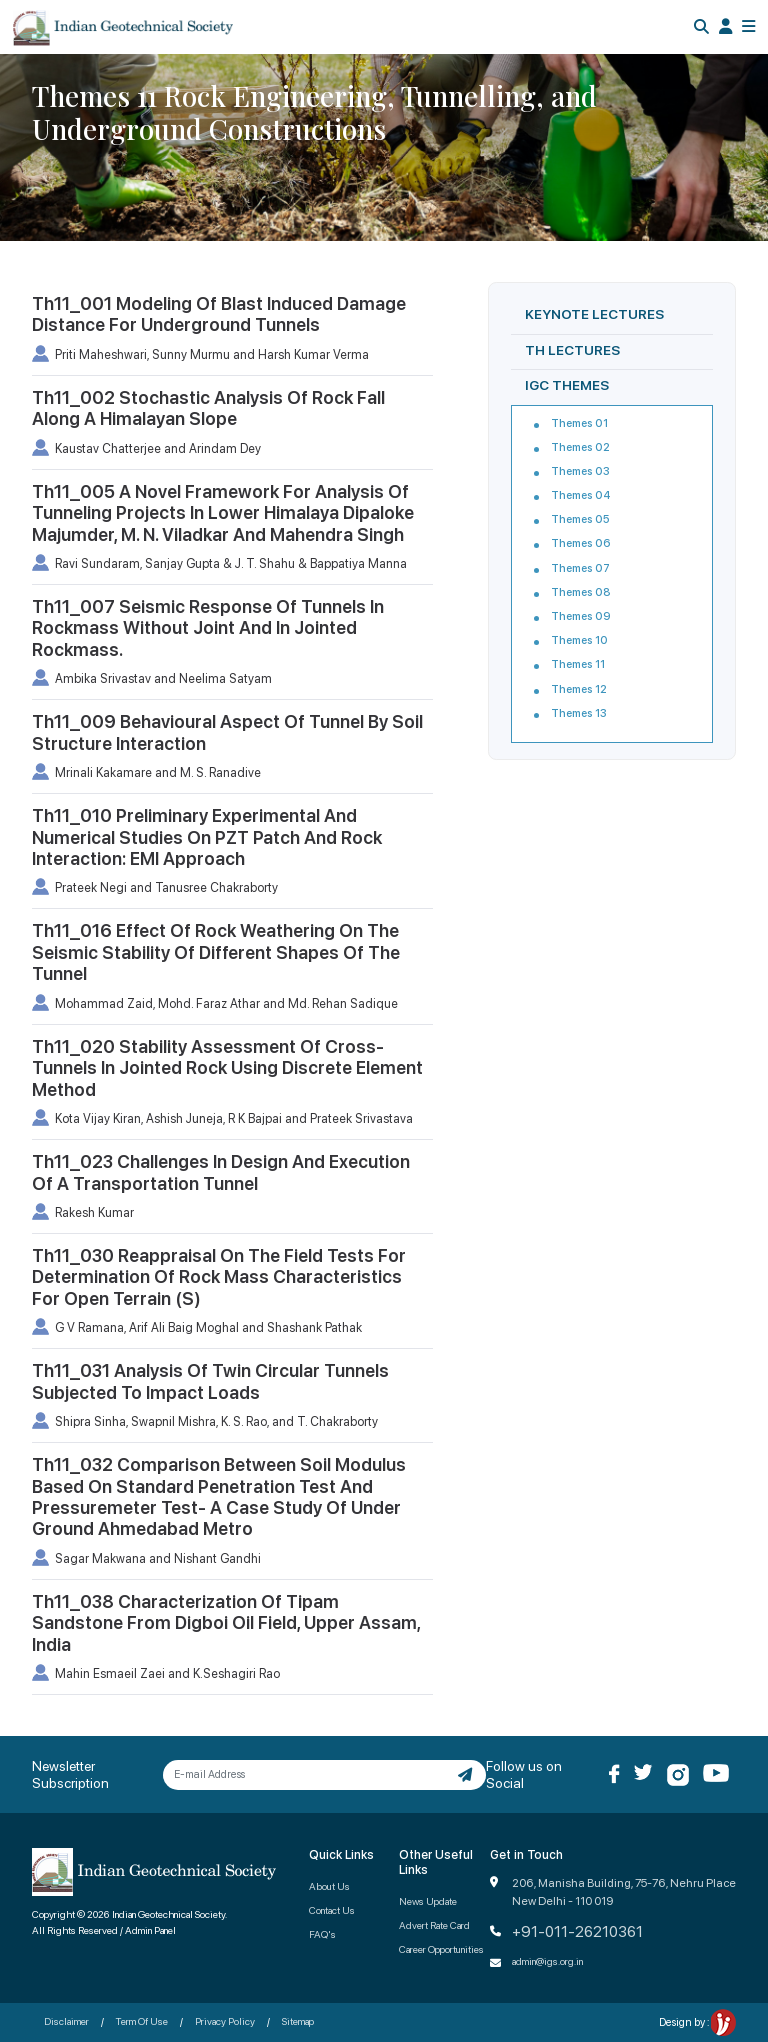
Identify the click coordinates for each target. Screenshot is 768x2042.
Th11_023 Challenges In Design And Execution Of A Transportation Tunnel (221, 1172)
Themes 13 (579, 713)
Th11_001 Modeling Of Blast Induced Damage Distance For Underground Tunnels (219, 314)
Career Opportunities (441, 1949)
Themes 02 (580, 447)
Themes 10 (579, 640)
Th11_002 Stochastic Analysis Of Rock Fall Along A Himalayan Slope (208, 408)
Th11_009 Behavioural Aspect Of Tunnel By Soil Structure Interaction (227, 732)
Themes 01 (579, 423)
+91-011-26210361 (577, 1932)
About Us (329, 1886)
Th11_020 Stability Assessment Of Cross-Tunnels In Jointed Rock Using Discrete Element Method (227, 1068)
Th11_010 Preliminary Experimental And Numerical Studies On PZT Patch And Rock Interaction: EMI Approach (207, 837)
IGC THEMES (567, 385)
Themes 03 (580, 471)
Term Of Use (142, 2021)
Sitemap (298, 2021)
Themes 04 (581, 495)
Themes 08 (581, 592)
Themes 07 (580, 568)
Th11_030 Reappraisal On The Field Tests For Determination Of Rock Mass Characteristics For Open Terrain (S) (219, 1277)
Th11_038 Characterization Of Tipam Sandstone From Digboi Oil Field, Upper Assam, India (226, 1623)
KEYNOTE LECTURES (594, 314)
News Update (428, 1901)
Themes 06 (581, 543)
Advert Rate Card (434, 1925)
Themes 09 (581, 616)
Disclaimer (66, 2021)
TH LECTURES (572, 350)
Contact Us (332, 1910)
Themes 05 (580, 519)
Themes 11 (578, 664)
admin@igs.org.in (547, 1961)
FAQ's (322, 1934)
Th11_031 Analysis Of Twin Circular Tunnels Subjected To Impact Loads (210, 1381)
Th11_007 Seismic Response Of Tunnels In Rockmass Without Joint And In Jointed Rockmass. (208, 628)
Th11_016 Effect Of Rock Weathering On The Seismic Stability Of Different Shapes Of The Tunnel (216, 952)
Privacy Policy (225, 2021)
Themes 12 (579, 689)
